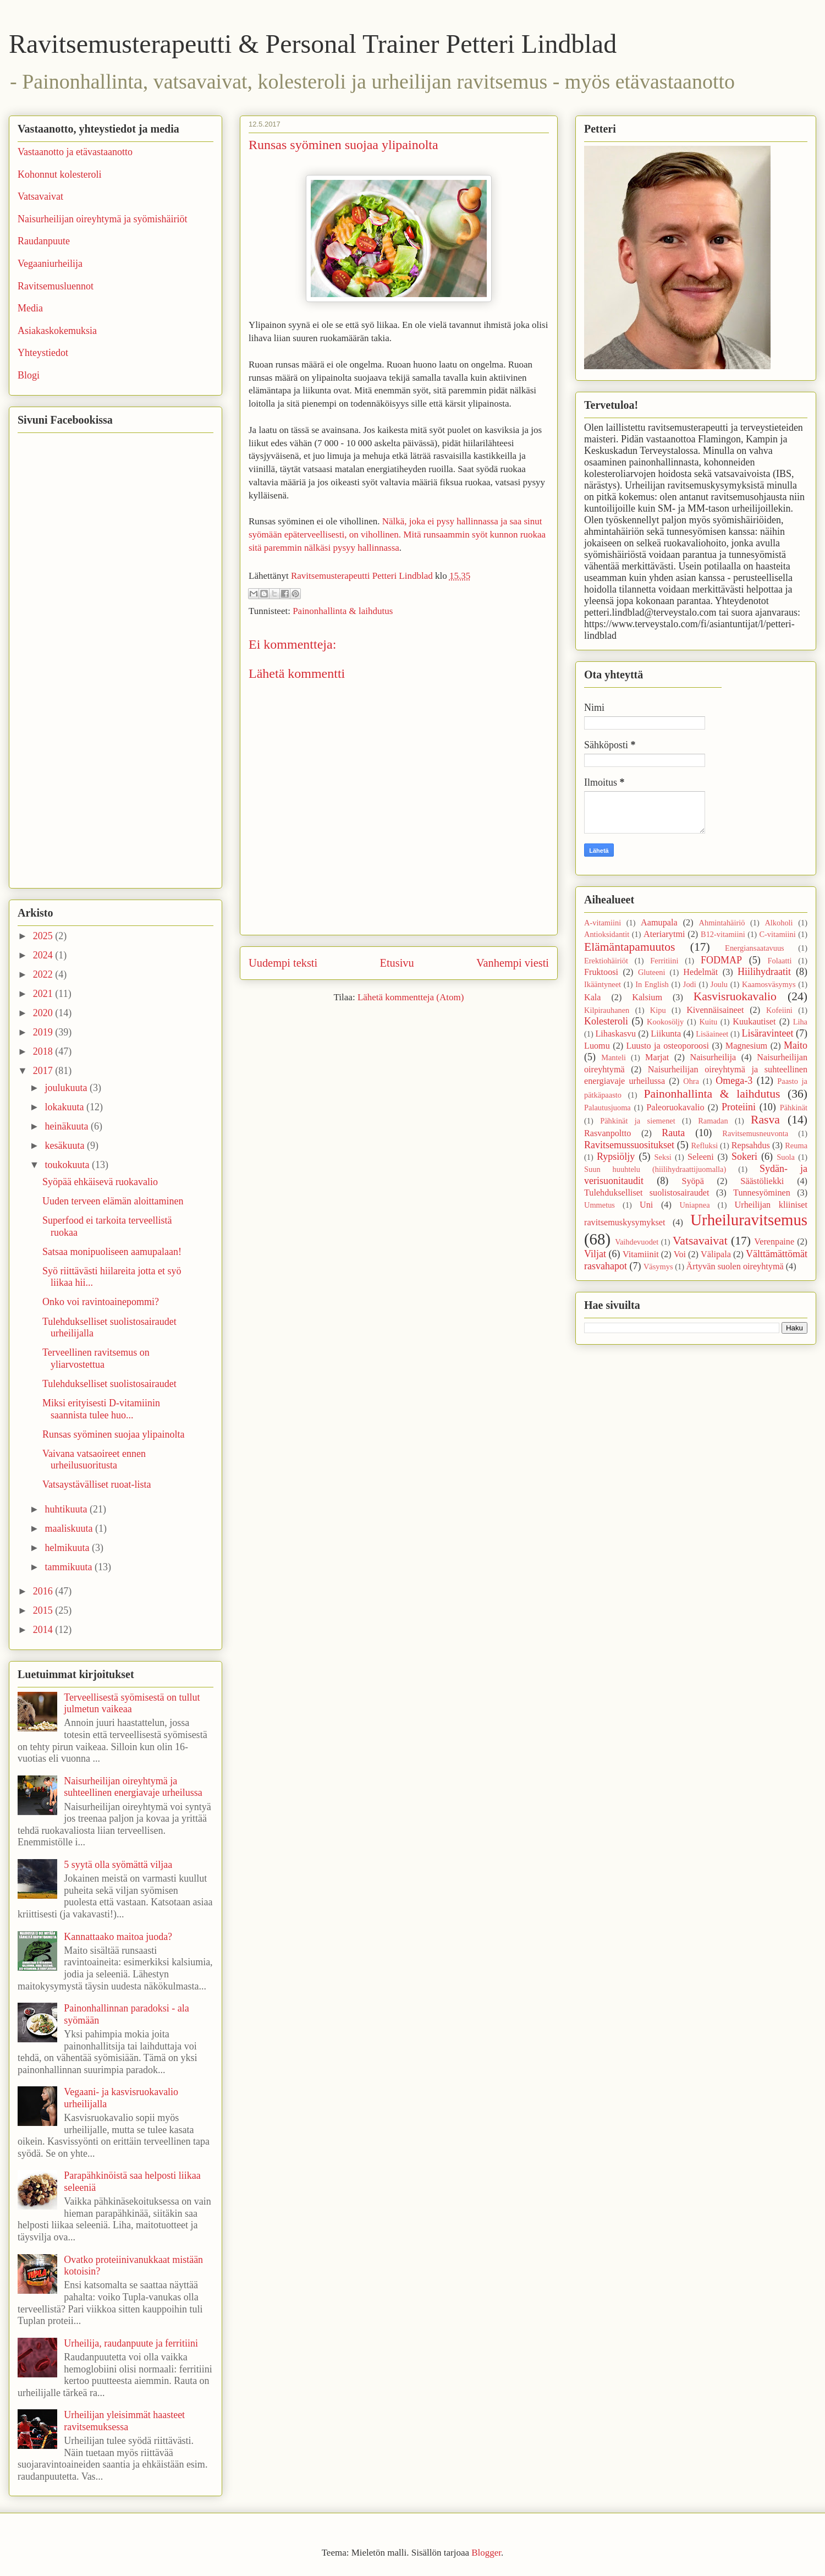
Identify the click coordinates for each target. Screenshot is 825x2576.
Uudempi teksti (283, 963)
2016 (44, 1591)
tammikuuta (69, 1566)
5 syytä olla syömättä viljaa (118, 1864)
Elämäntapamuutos (629, 946)
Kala (592, 997)
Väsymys (658, 1266)
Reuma (796, 1145)
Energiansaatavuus (754, 948)
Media (30, 308)
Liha (800, 1021)
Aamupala (659, 923)
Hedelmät (700, 972)
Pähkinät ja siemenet (637, 1120)
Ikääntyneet (602, 984)
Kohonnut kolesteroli (59, 174)
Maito (795, 1045)
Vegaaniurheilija (50, 263)
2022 (44, 974)
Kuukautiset (754, 1022)
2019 (44, 1032)
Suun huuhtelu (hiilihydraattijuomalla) (655, 1169)
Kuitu (708, 1021)
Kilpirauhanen (606, 1010)
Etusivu (397, 963)
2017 (44, 1070)
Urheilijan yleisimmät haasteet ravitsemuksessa (124, 2420)
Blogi (29, 375)
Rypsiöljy (616, 1156)
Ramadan (713, 1120)
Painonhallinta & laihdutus (343, 611)
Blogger (486, 2552)
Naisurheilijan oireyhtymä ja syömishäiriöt (102, 218)
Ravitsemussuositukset (629, 1144)
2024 (44, 955)
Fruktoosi (601, 972)
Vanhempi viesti (512, 963)
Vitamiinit (641, 1254)
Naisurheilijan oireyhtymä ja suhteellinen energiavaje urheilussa (133, 1787)
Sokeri (744, 1156)
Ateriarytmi (664, 934)
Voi (680, 1254)
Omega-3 (734, 1080)
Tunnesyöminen (761, 1193)
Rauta (673, 1132)
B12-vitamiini (723, 934)
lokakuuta (65, 1106)
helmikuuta (68, 1547)
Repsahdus (751, 1145)
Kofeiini (779, 1010)
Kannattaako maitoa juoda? (118, 1936)
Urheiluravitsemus (748, 1220)
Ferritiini (664, 960)
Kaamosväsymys (769, 984)
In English (652, 984)
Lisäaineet (712, 1033)
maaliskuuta (70, 1528)
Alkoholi (779, 922)
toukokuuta (68, 1164)
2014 (44, 1629)
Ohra (691, 1081)
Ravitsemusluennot (56, 286)
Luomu (597, 1046)
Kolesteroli (606, 1021)
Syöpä (692, 1181)
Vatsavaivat (40, 196)
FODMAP (721, 960)
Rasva (765, 1119)
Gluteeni (652, 972)
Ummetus (599, 1205)
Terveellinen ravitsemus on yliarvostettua (96, 1358)
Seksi (663, 1157)
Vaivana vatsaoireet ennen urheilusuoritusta (94, 1459)
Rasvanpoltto (607, 1133)
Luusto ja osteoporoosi (667, 1046)
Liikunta (666, 1034)
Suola (786, 1157)
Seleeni (701, 1157)
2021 (44, 993)
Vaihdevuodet (636, 1241)
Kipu (658, 1010)
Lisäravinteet (767, 1033)
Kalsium (647, 997)
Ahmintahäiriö (722, 922)
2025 (44, 935)
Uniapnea (694, 1205)
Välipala (716, 1254)
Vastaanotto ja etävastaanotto (75, 151)
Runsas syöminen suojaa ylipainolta (113, 1434)
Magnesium (746, 1046)
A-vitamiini (602, 922)
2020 (44, 1012)
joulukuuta (67, 1087)
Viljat (595, 1253)
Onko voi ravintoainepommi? (100, 1301)
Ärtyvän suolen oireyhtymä (735, 1266)
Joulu (719, 984)
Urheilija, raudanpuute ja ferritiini (131, 2343)
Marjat (657, 1057)
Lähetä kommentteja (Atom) (411, 997)
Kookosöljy (665, 1021)
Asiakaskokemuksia (57, 330)
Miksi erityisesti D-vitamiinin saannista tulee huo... (101, 1409)
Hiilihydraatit (764, 971)
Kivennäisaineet (715, 1010)
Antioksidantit (606, 934)
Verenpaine (774, 1242)
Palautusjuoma (607, 1107)
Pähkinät (793, 1107)
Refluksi (704, 1145)
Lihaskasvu (615, 1034)
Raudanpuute (44, 240)
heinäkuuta (67, 1126)
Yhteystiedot (43, 352)
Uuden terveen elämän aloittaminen (112, 1201)
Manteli (613, 1057)
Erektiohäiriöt (606, 960)
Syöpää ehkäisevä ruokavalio (100, 1181)
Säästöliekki (762, 1181)
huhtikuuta (67, 1509)
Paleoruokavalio (675, 1107)
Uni (646, 1205)
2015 (44, 1610)
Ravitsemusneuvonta (755, 1133)
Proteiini (739, 1106)
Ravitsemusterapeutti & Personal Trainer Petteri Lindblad (313, 43)
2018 (44, 1051)
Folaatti (779, 960)
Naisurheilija (713, 1057)
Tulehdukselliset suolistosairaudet (109, 1383)
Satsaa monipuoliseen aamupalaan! (112, 1251)
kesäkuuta (65, 1145)
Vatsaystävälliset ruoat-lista (96, 1484)
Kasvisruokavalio (735, 996)
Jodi (689, 984)
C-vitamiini (777, 934)
